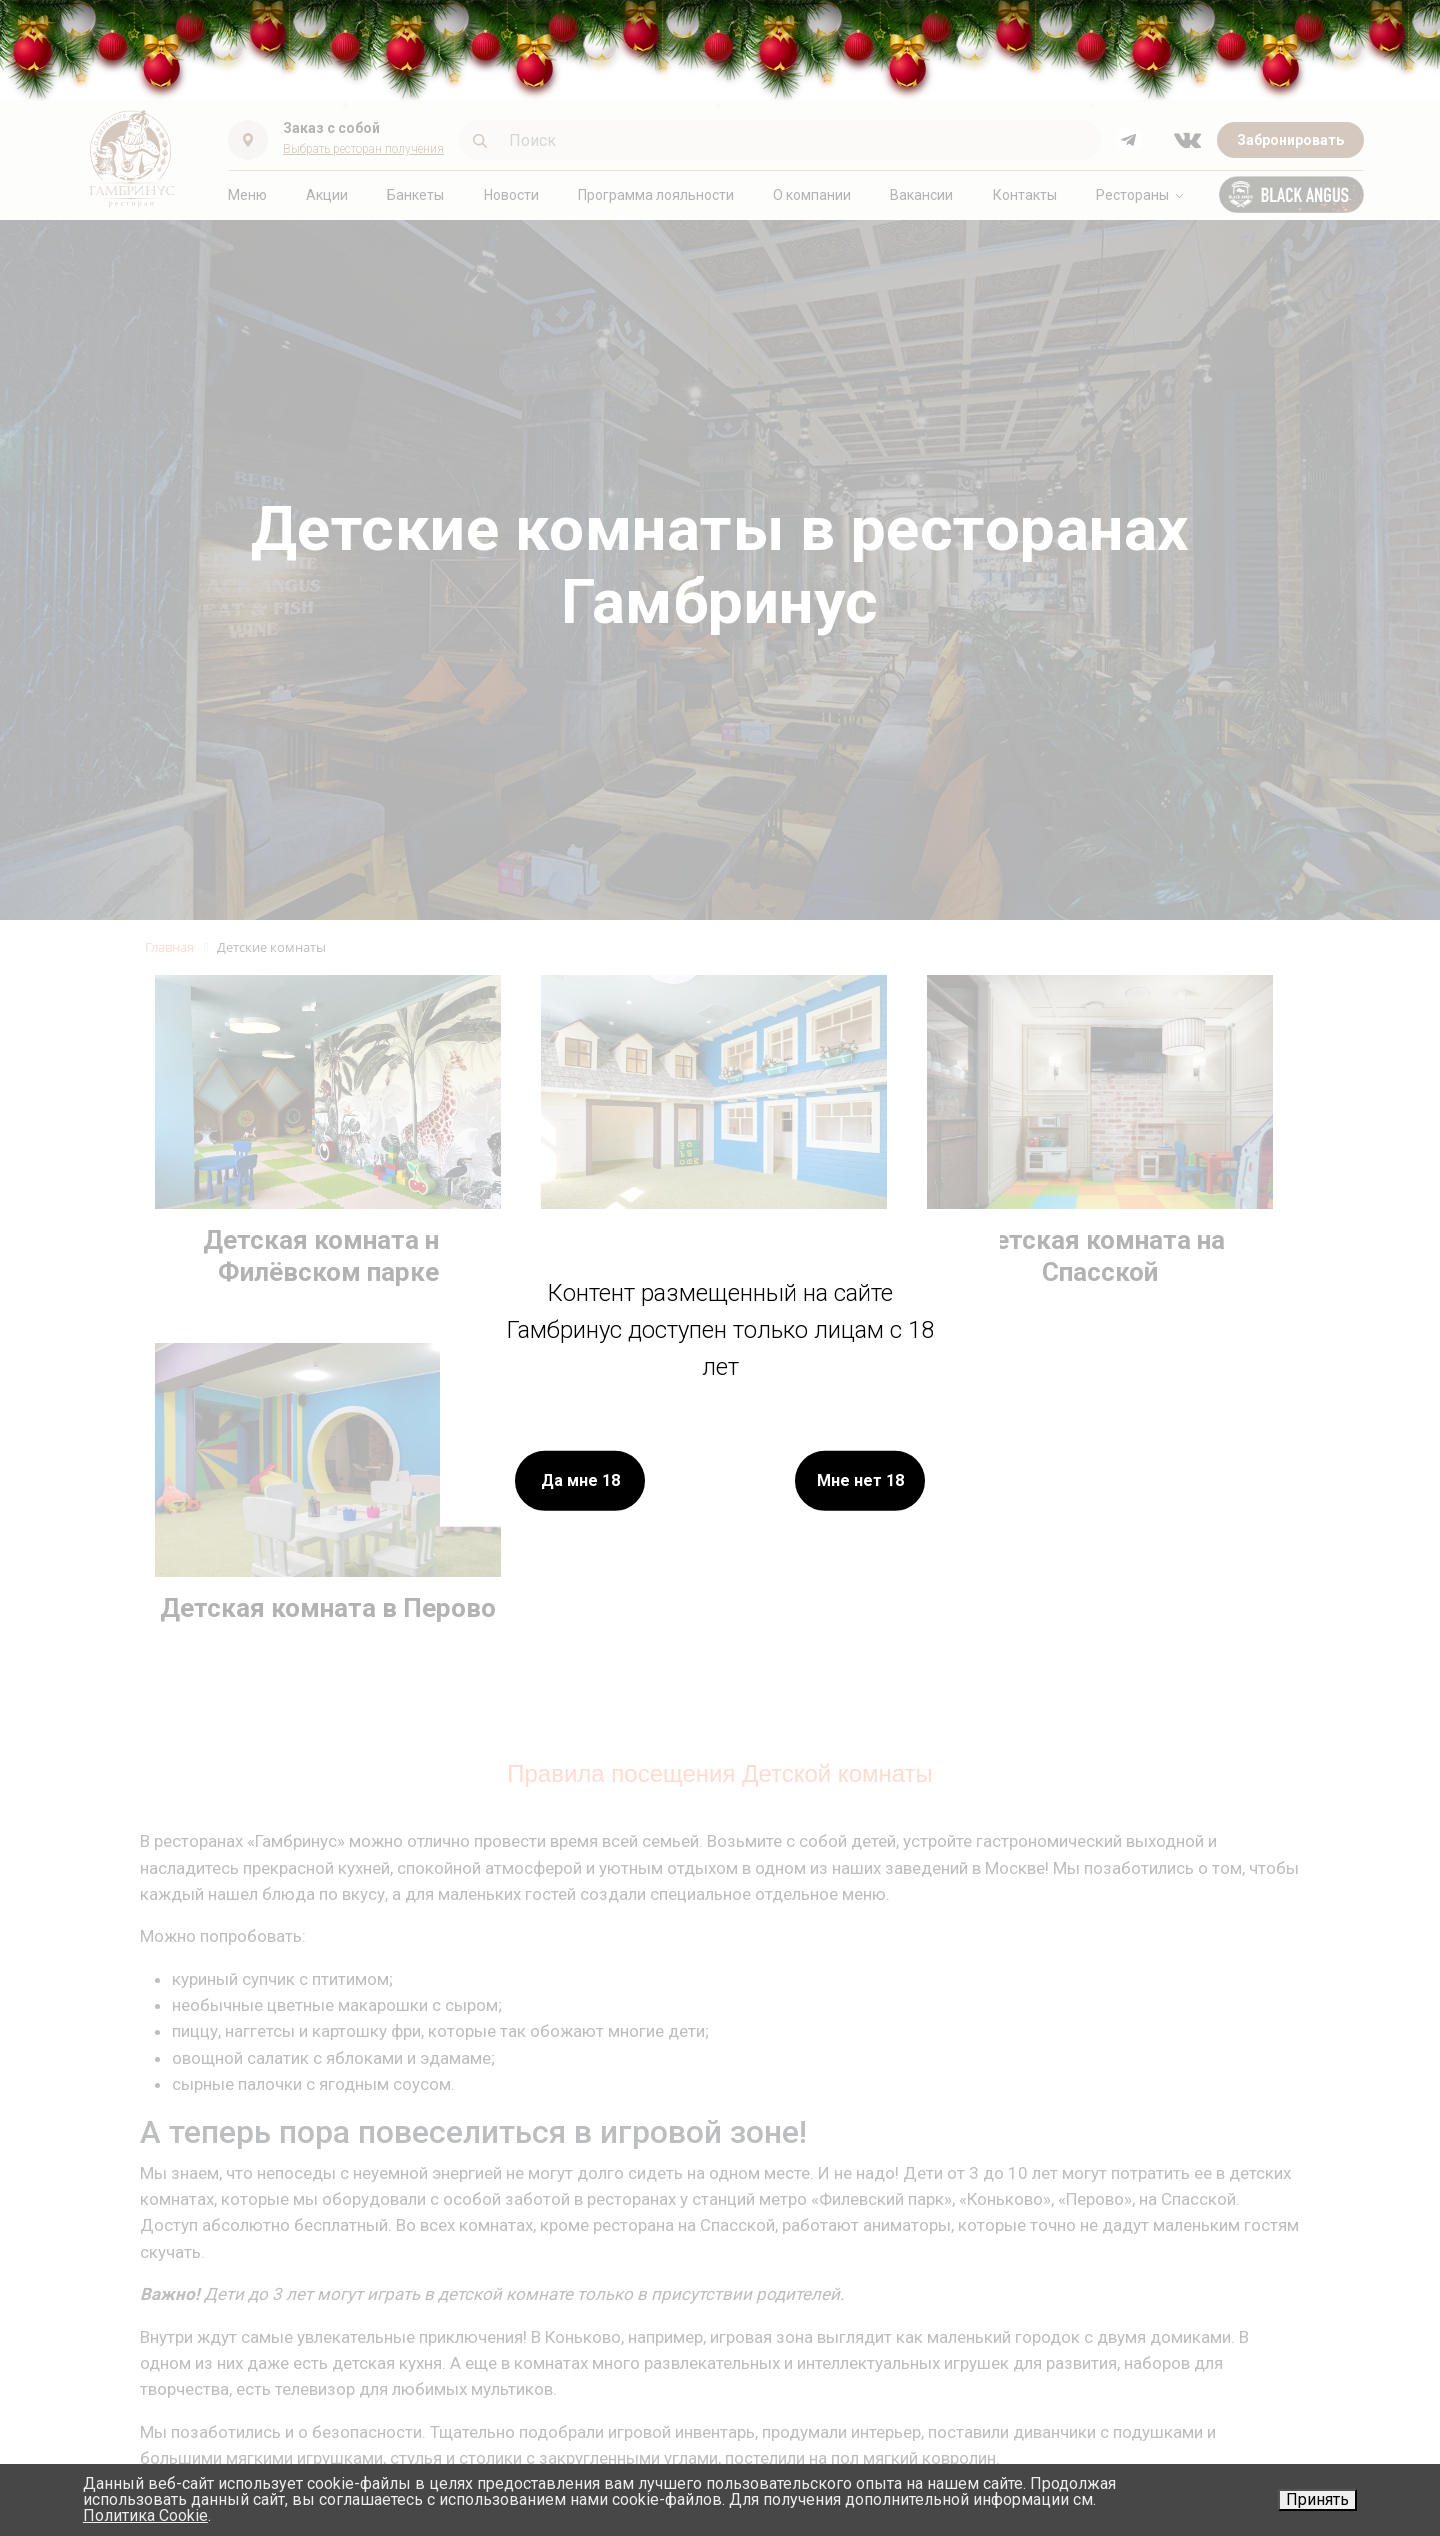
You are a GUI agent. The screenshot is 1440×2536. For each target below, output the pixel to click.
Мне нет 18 (860, 1479)
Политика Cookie (145, 2515)
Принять (1317, 2499)
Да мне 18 (580, 1479)
